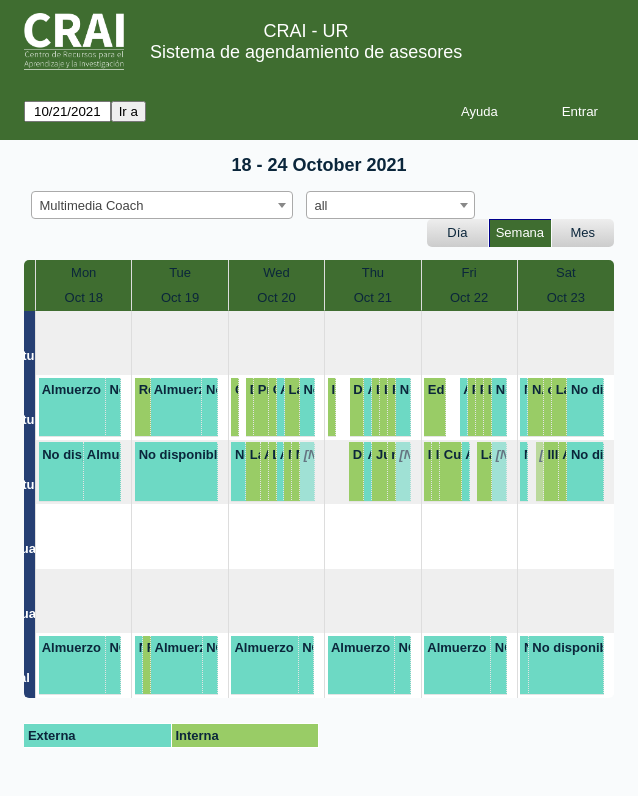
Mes (583, 232)
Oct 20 (276, 297)
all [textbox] (321, 205)
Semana (520, 232)
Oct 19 (180, 297)
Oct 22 (469, 297)
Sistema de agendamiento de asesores (306, 52)
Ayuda (479, 111)
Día (457, 232)
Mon (83, 272)
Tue (180, 272)
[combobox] (162, 205)
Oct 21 (373, 297)
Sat (566, 272)
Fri (469, 272)
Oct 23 (566, 297)
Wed (276, 272)
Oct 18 (84, 297)
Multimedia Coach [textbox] (92, 205)
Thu (373, 272)
